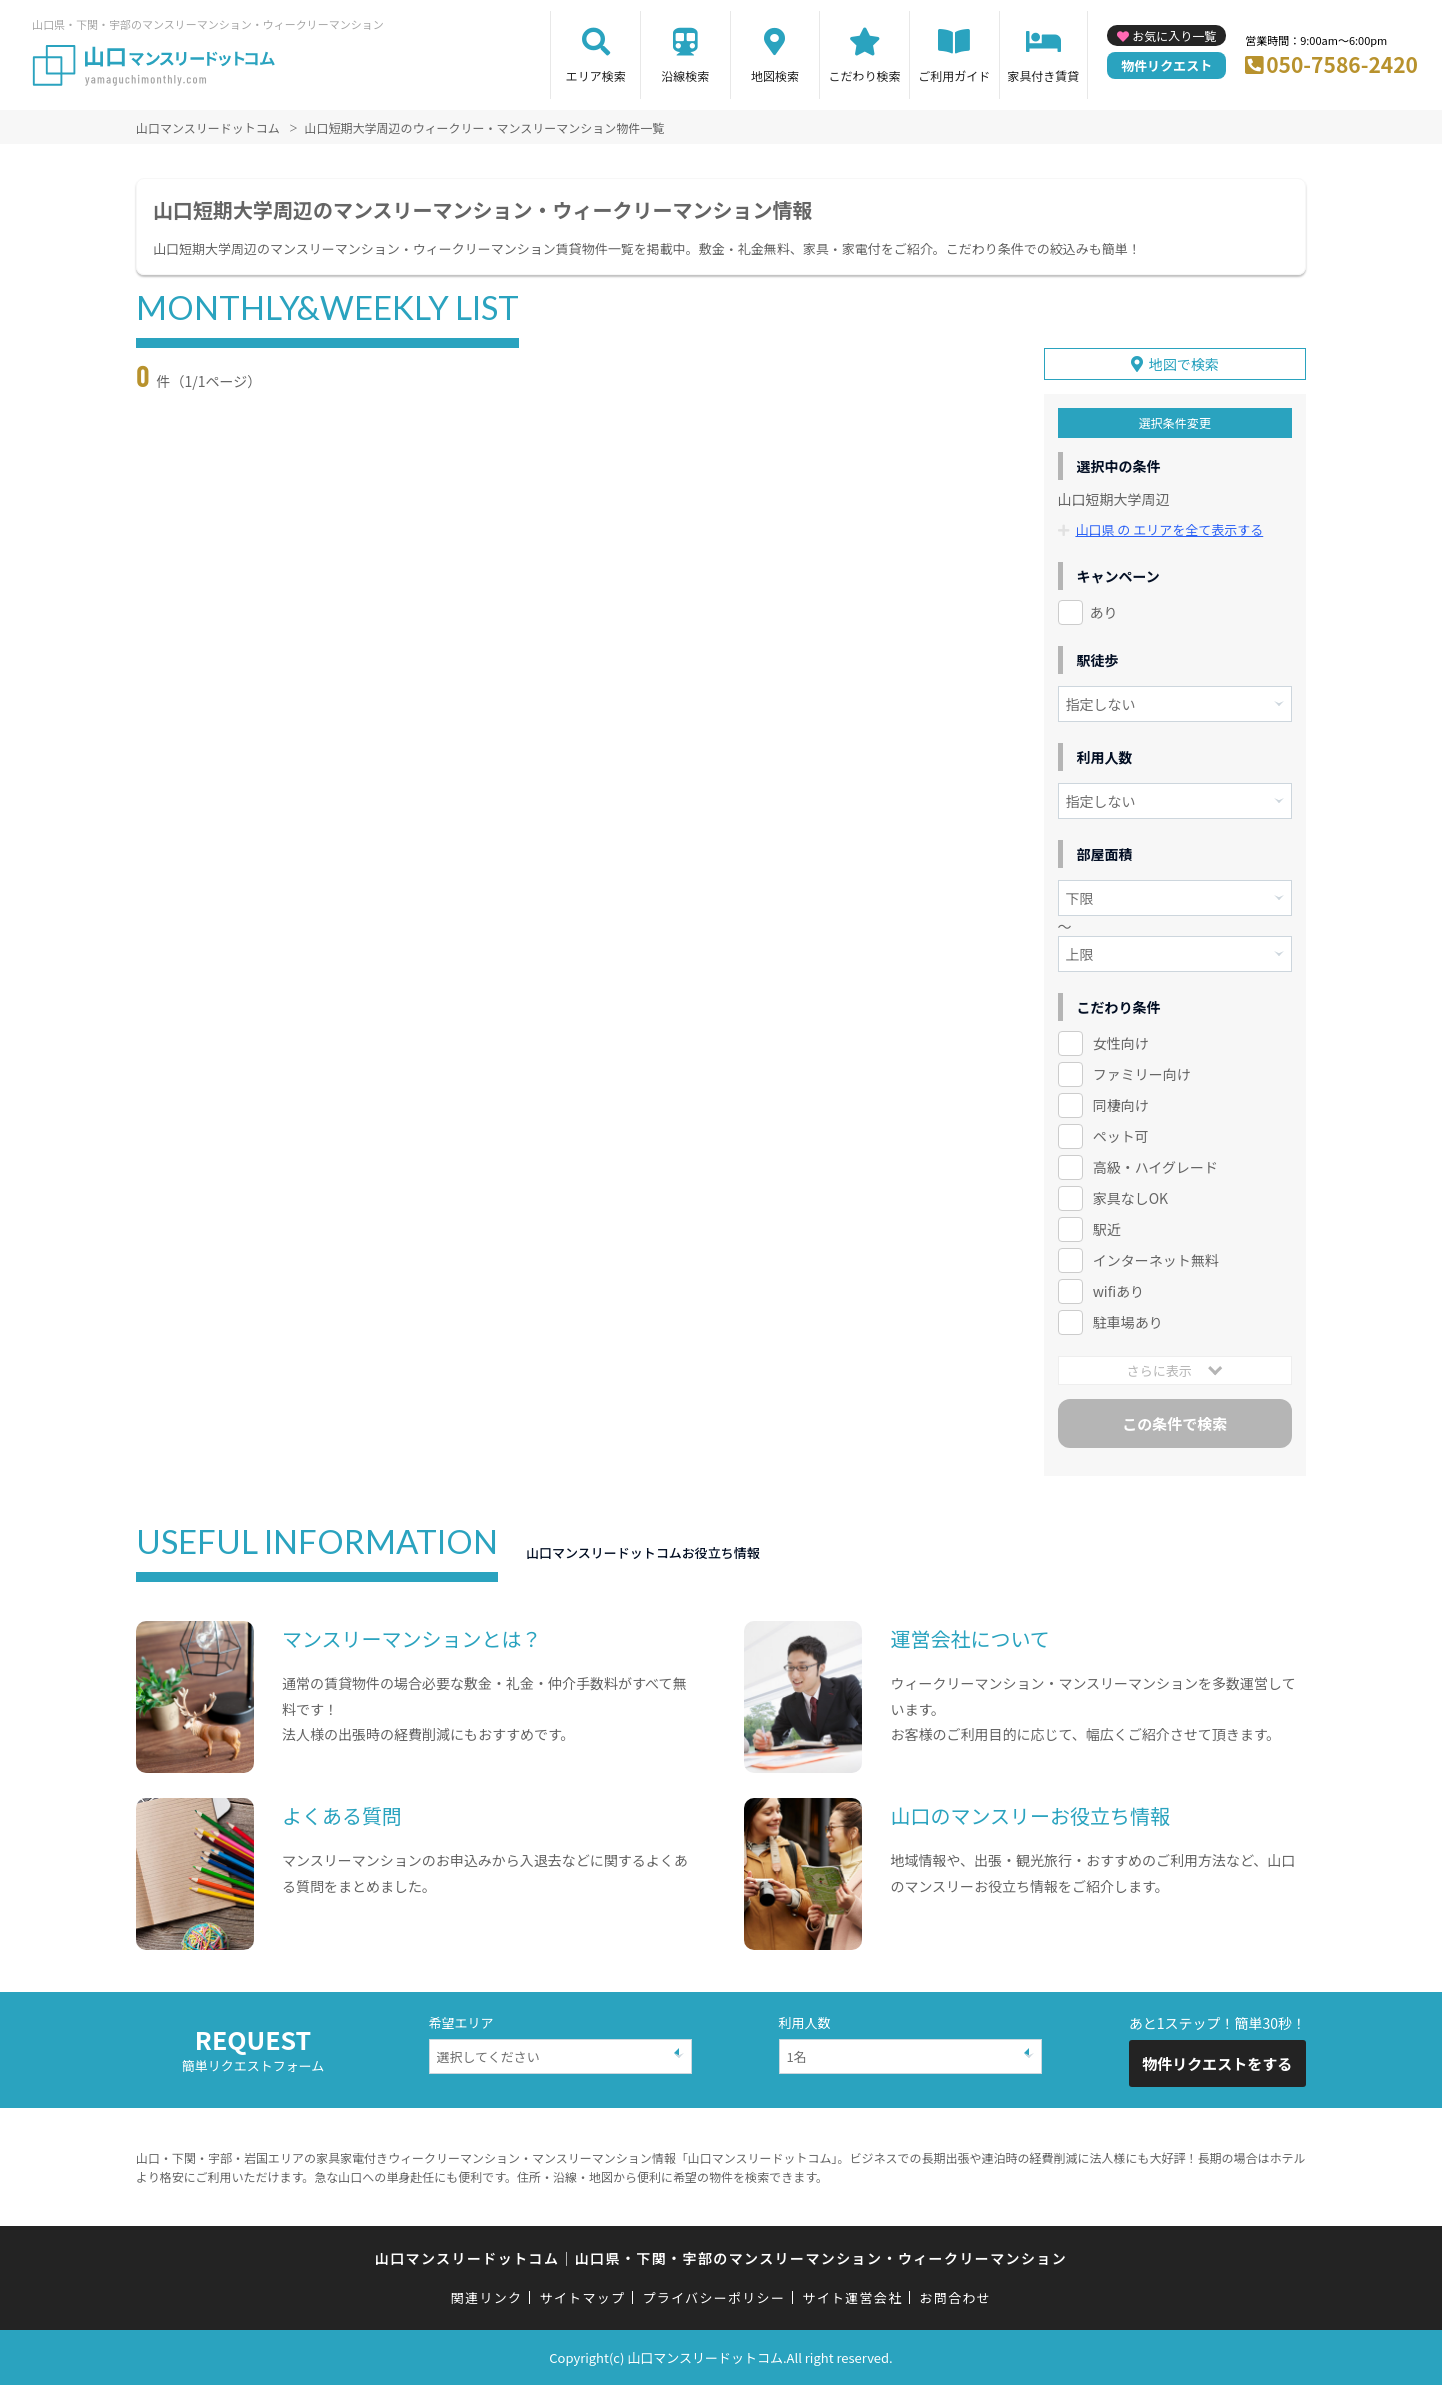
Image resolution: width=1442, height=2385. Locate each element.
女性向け (1121, 1043)
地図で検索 (1184, 364)
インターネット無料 (1156, 1260)
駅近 (1107, 1229)
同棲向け (1121, 1105)
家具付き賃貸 (1043, 75)
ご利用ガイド (954, 75)
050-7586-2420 (1342, 64)
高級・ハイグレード (1155, 1167)
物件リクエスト (1166, 65)
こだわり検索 (865, 75)
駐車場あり (1128, 1322)
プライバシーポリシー (713, 2297)
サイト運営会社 (852, 2297)
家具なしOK (1130, 1198)
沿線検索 (685, 75)
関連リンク (487, 2297)
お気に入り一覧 (1174, 35)
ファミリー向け (1142, 1074)
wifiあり (1118, 1291)
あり (1104, 612)
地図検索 (775, 75)
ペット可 (1121, 1136)
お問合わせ (956, 2297)
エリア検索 (596, 75)
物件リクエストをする (1217, 2063)
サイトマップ (583, 2297)
